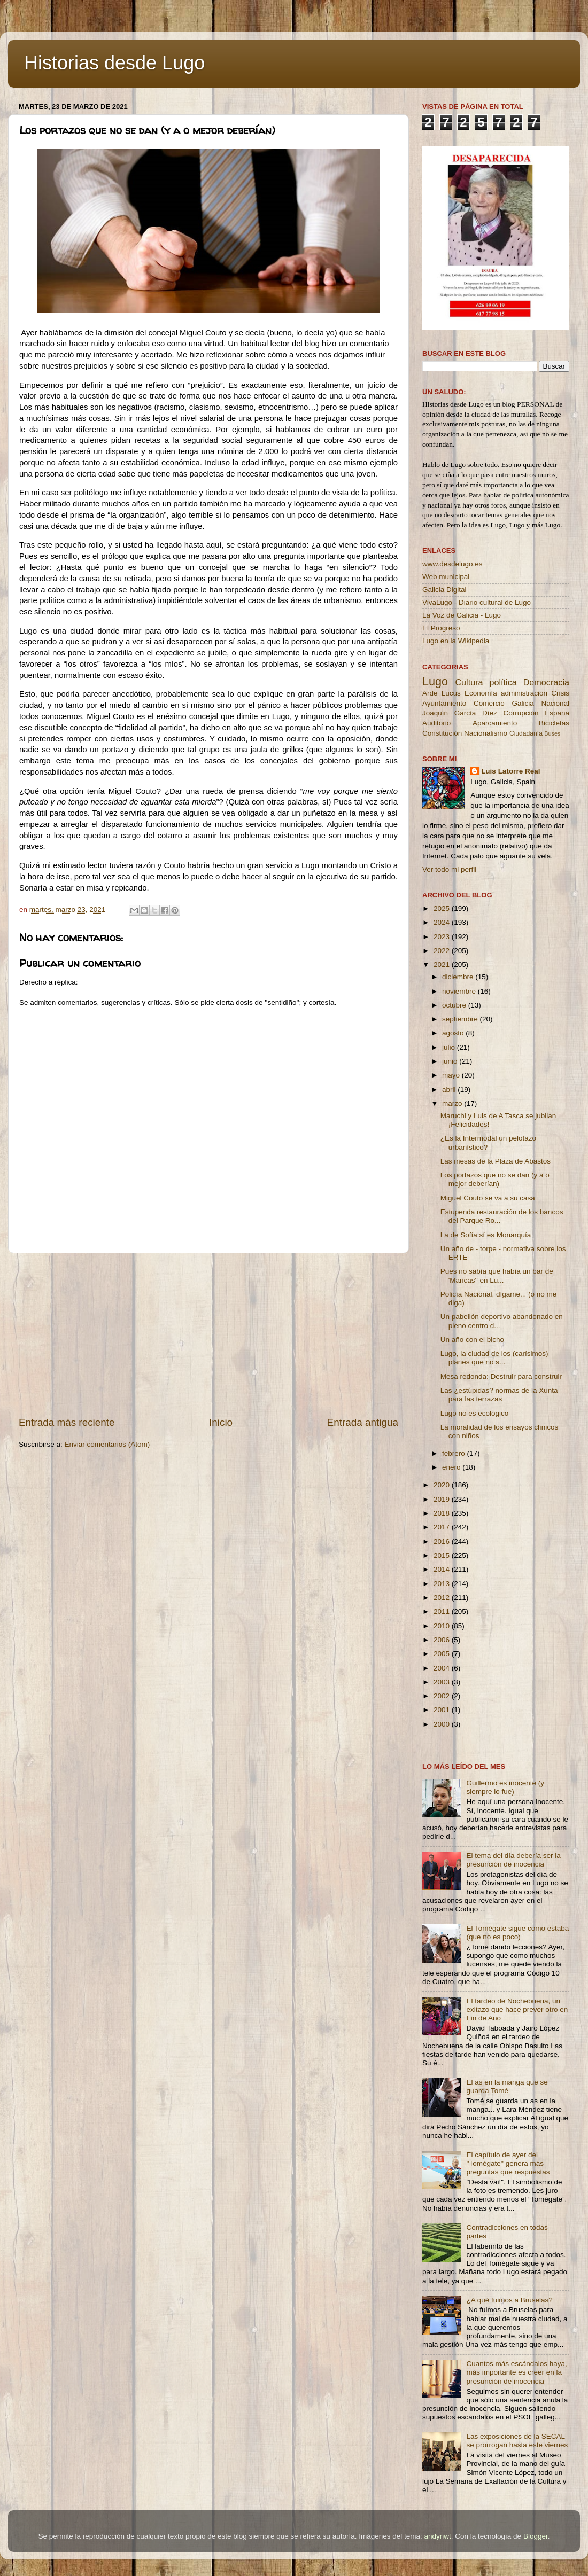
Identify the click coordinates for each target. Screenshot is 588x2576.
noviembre (460, 991)
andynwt (437, 2536)
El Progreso (441, 628)
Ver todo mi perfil (449, 869)
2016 (443, 1541)
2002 (443, 1696)
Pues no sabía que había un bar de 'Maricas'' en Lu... (496, 1275)
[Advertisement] (208, 1334)
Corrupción (520, 713)
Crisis (560, 693)
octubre (455, 1005)
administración (524, 693)
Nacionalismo (485, 733)
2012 (443, 1598)
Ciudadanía (526, 733)
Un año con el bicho (472, 1340)
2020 (443, 1485)
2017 (443, 1527)
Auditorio (436, 723)
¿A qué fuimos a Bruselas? (509, 2300)
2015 (443, 1555)
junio (450, 1061)
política (502, 682)
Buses (552, 733)
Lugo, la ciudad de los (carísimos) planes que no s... (494, 1357)
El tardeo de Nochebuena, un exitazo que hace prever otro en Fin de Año (517, 2009)
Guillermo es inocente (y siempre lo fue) (505, 1787)
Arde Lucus (441, 693)
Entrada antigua (362, 1422)
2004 (443, 1668)
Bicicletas (554, 723)
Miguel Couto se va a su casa (487, 1198)
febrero (454, 1453)
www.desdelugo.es (452, 564)
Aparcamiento (495, 723)
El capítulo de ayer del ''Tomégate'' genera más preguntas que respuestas (508, 2163)
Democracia (546, 682)
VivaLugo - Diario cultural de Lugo (476, 602)
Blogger (535, 2536)
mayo (452, 1075)
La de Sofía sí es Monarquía (485, 1235)
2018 (443, 1513)
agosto (454, 1033)
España (557, 713)
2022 (443, 951)
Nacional (555, 703)
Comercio (489, 703)
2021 (443, 965)
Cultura (469, 682)
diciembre (458, 977)
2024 (443, 922)
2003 (443, 1682)
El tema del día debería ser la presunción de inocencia (513, 1860)
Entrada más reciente (67, 1422)
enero (452, 1467)
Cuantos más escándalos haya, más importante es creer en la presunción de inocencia (516, 2372)
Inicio (221, 1422)
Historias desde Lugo (114, 63)
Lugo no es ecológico (474, 1413)
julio (449, 1047)
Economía (481, 693)
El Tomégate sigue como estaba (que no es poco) (517, 1932)
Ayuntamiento (444, 703)
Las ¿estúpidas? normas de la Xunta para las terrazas (499, 1394)
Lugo (435, 681)
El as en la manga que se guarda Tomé (506, 2086)
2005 (443, 1654)
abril (450, 1090)
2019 (443, 1499)
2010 (443, 1626)
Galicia (522, 703)
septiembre (461, 1019)
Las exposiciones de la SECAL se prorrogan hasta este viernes (517, 2440)
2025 (443, 908)
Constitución (442, 733)
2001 (443, 1710)
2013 (443, 1584)
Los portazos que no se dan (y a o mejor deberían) (495, 1179)
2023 (443, 937)
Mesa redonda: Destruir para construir (501, 1376)
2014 (443, 1569)
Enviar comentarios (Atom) (107, 1444)
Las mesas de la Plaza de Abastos (495, 1161)
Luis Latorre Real (510, 771)
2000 (443, 1724)
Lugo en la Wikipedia (455, 641)
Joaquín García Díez (459, 713)
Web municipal (445, 577)
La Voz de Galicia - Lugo (461, 615)
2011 (443, 1611)
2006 (443, 1640)
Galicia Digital (444, 590)
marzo (453, 1103)
